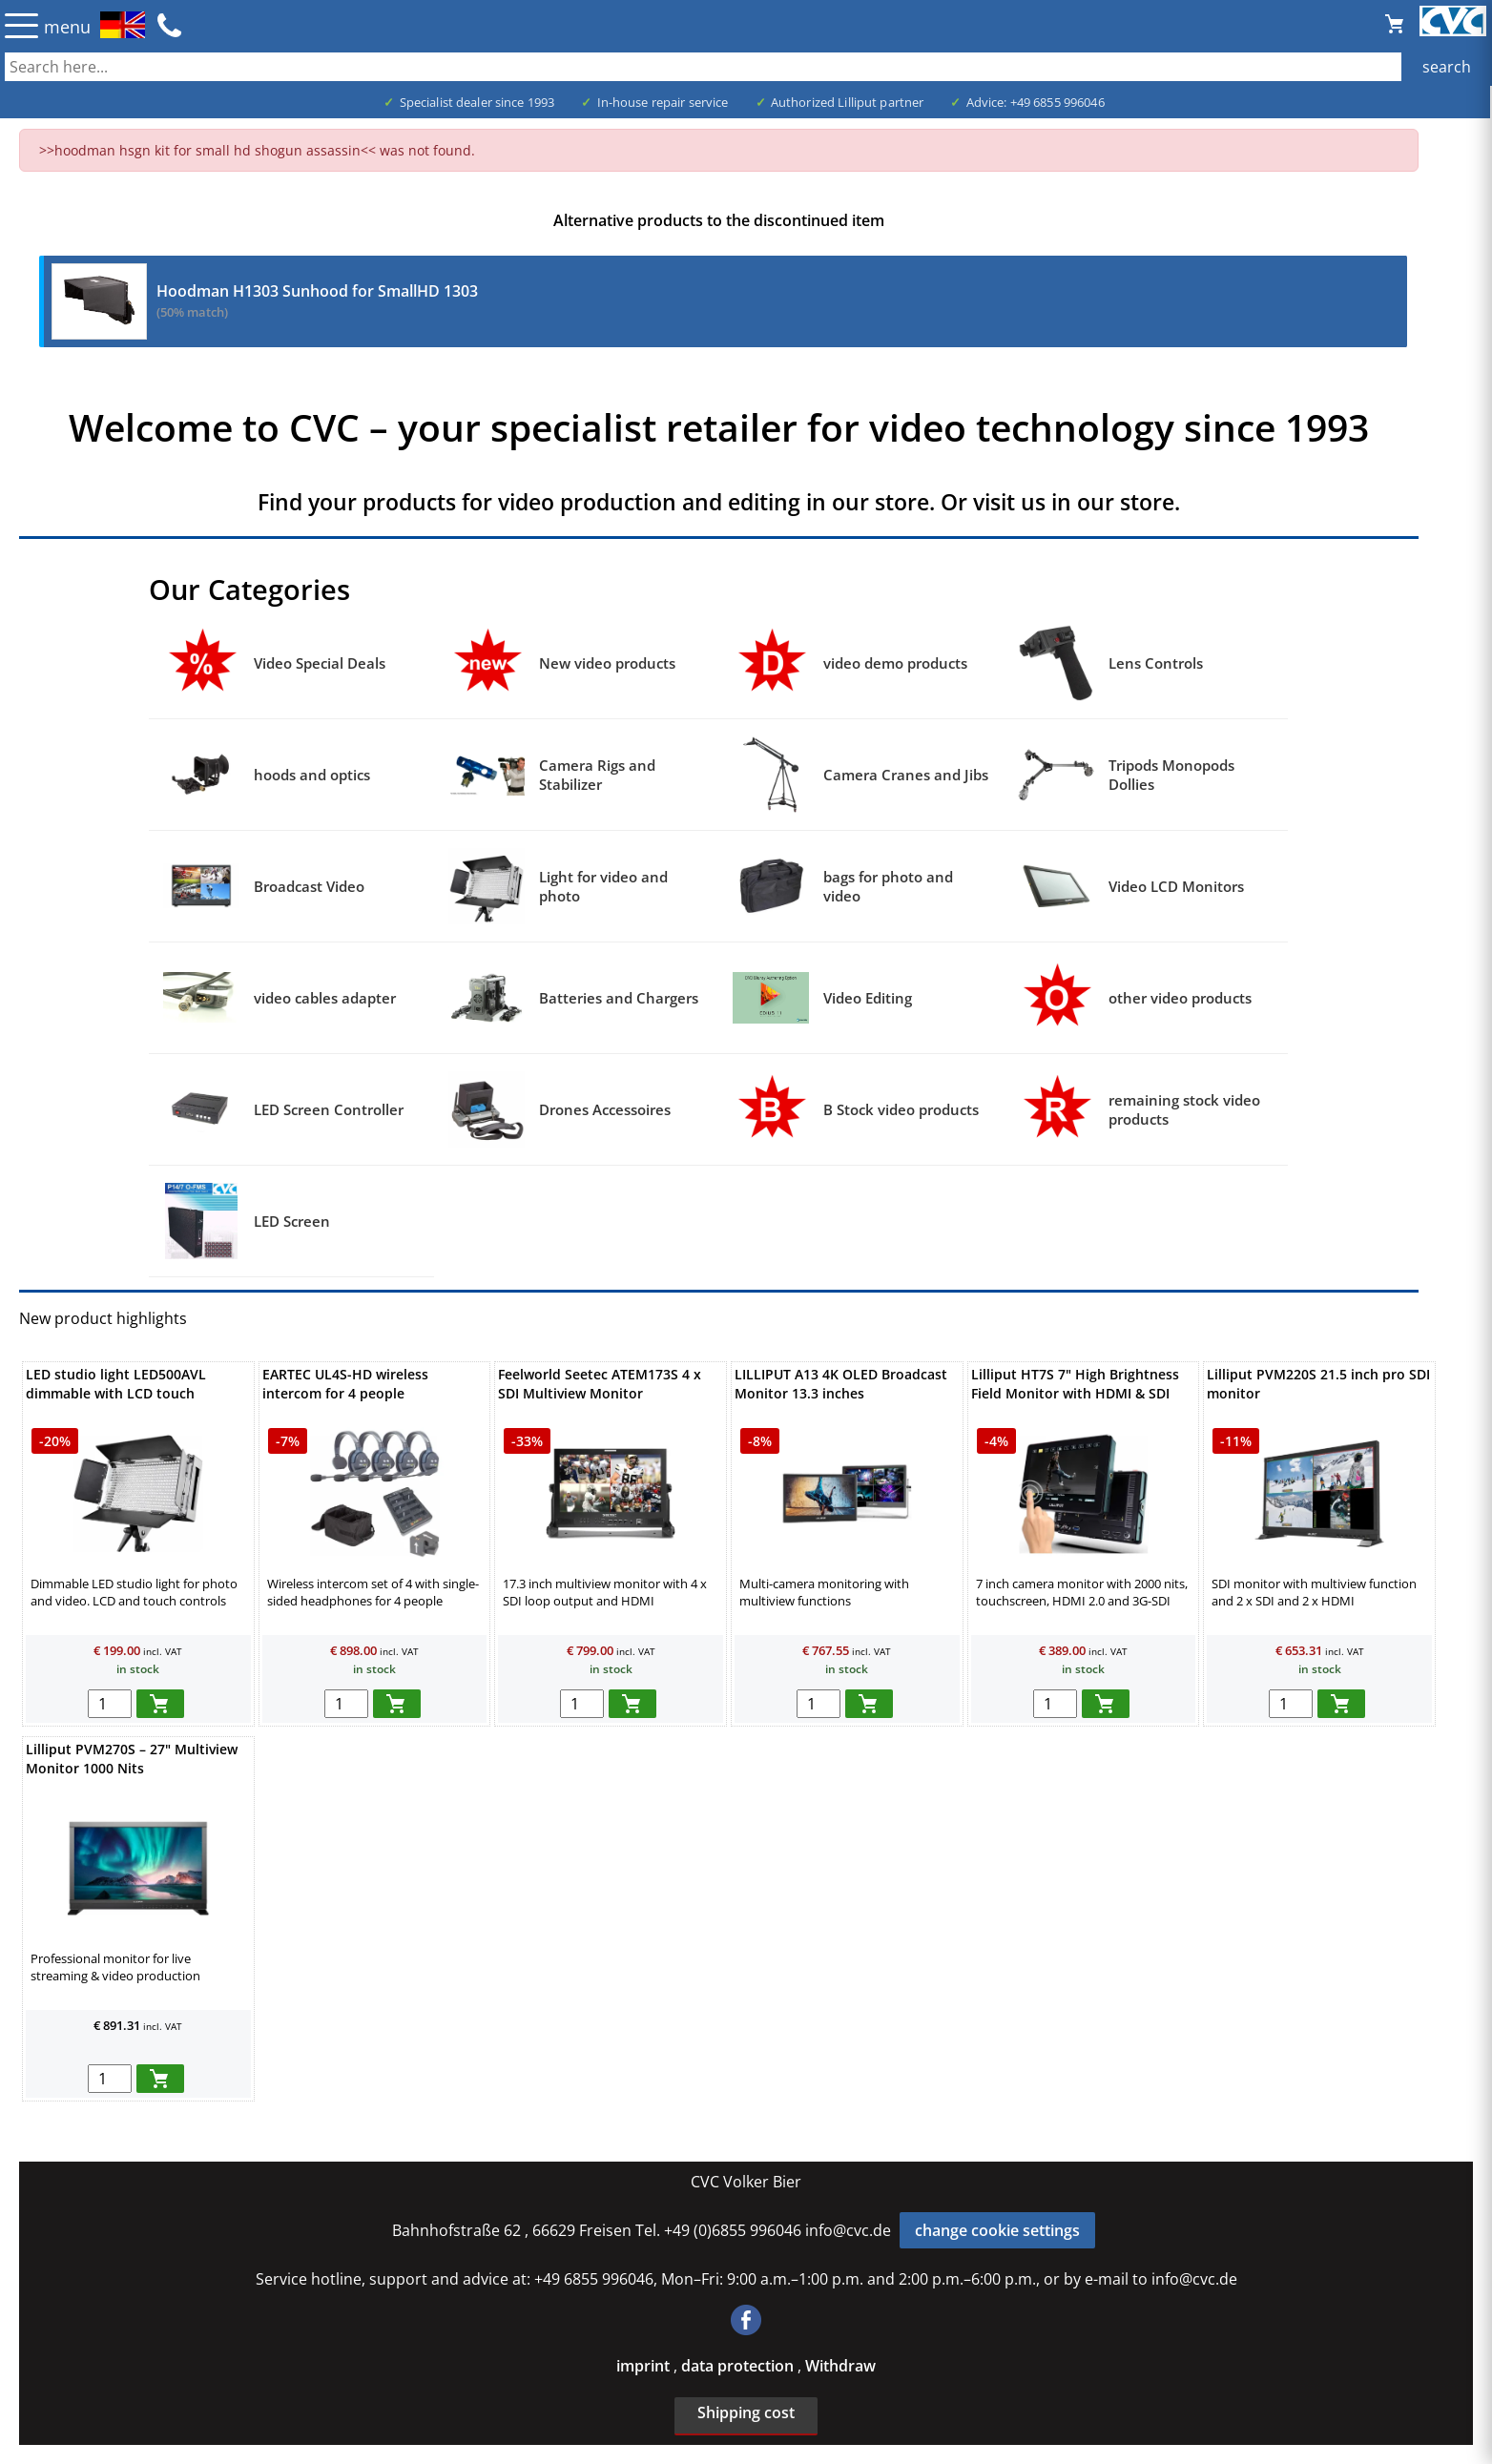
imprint (644, 2365)
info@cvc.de (848, 2230)
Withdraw (840, 2365)
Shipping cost (746, 2412)
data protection (739, 2365)
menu (67, 26)
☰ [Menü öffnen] (21, 25)
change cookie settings (997, 2230)
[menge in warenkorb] (110, 1703)
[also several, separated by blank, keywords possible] (746, 67)
